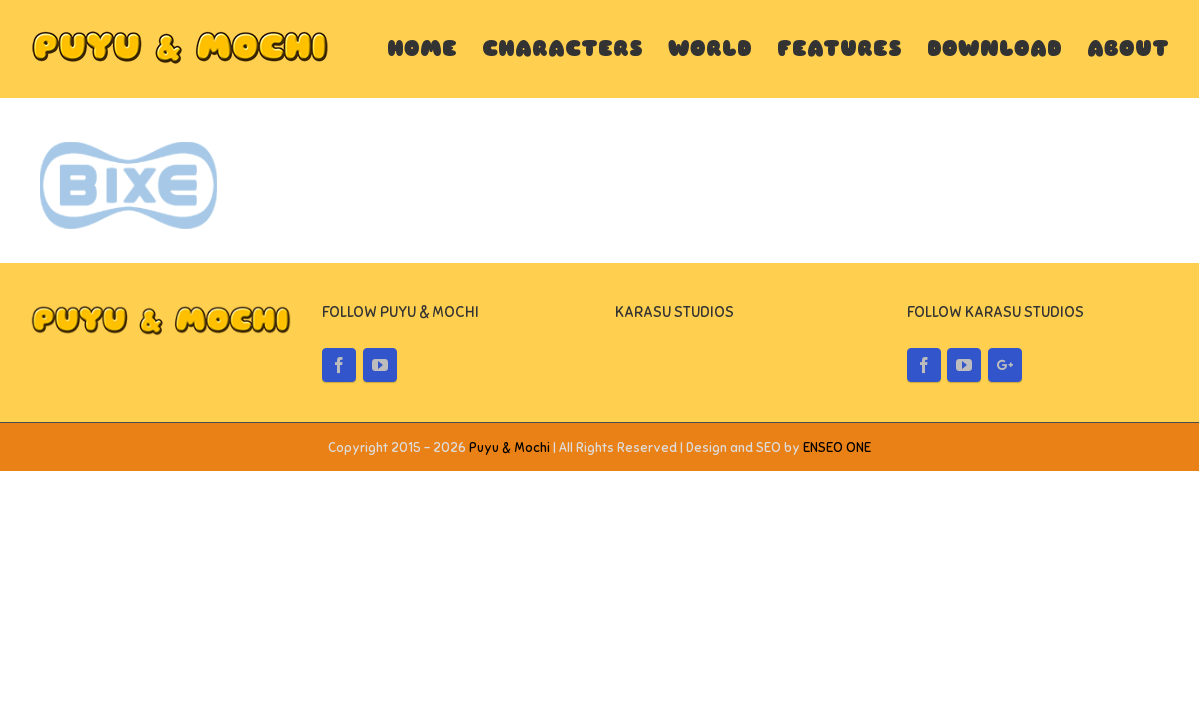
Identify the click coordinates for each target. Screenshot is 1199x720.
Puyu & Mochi (509, 448)
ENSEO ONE (837, 448)
